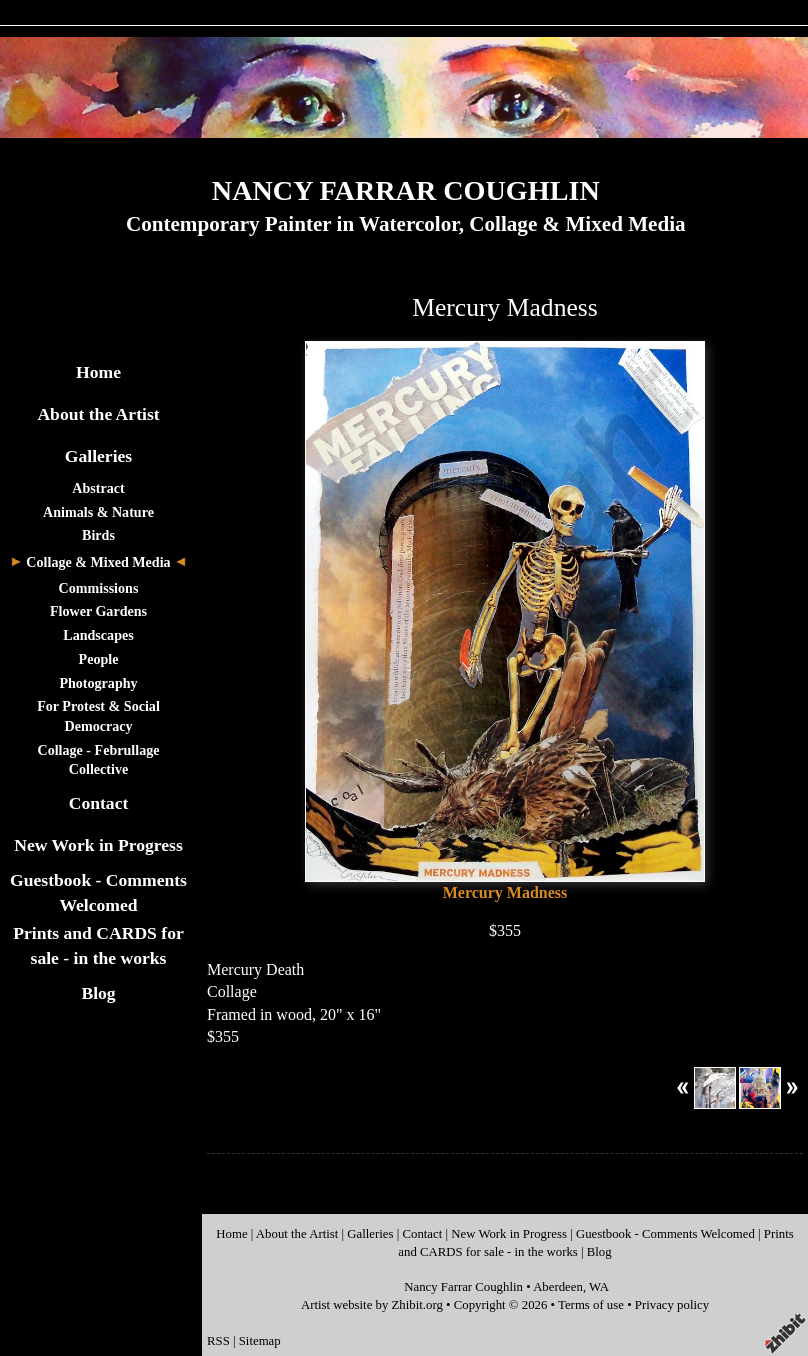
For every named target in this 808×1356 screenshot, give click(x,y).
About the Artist (98, 414)
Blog (98, 993)
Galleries (98, 456)
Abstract (98, 488)
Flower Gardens (98, 611)
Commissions (99, 588)
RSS (218, 1341)
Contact (99, 803)
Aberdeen (558, 1287)
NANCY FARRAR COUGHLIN (406, 190)
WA (599, 1287)
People (99, 659)
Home (98, 372)
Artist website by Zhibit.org (372, 1305)
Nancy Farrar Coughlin (463, 1287)
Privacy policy (672, 1305)
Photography (98, 683)
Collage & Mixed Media (98, 562)
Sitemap (260, 1341)
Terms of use (591, 1305)
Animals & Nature (98, 512)
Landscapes (98, 635)
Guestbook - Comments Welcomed (665, 1234)
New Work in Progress (98, 845)
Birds (98, 535)
